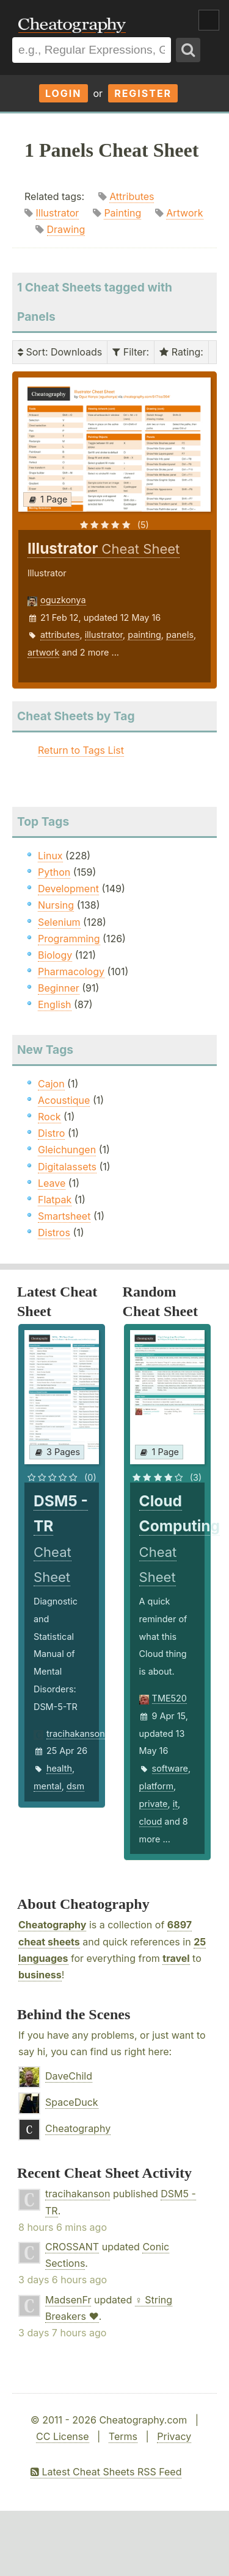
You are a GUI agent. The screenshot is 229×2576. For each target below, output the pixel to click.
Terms (123, 2436)
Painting (122, 213)
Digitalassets (67, 1167)
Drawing (66, 229)
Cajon (51, 1084)
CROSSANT (72, 2247)
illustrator (104, 634)
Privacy (174, 2436)
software (170, 1768)
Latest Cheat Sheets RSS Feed (106, 2472)
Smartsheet (64, 1216)
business (40, 1975)
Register (143, 93)
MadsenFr (68, 2300)
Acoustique (64, 1100)
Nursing (56, 905)
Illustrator (57, 213)
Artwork (184, 213)
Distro (51, 1133)
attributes (59, 634)
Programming (69, 938)
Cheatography (52, 1925)
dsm (75, 1786)
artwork (43, 652)
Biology (55, 955)
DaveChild (68, 2076)
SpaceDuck (71, 2102)
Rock (49, 1117)
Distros (54, 1232)
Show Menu (208, 20)
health (59, 1768)
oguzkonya (63, 600)
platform (156, 1786)
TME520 (169, 1698)
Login (63, 93)
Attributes (131, 196)
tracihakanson (75, 1733)
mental (48, 1786)
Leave (51, 1183)
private (153, 1803)
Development (68, 888)
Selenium (59, 922)
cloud (150, 1821)
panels (180, 634)
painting (144, 634)
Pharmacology (71, 971)
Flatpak (54, 1199)
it (175, 1803)
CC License (62, 2436)
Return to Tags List (81, 750)
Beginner (58, 988)
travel (175, 1958)
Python (54, 872)
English (54, 1004)
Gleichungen (67, 1149)
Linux (50, 856)
